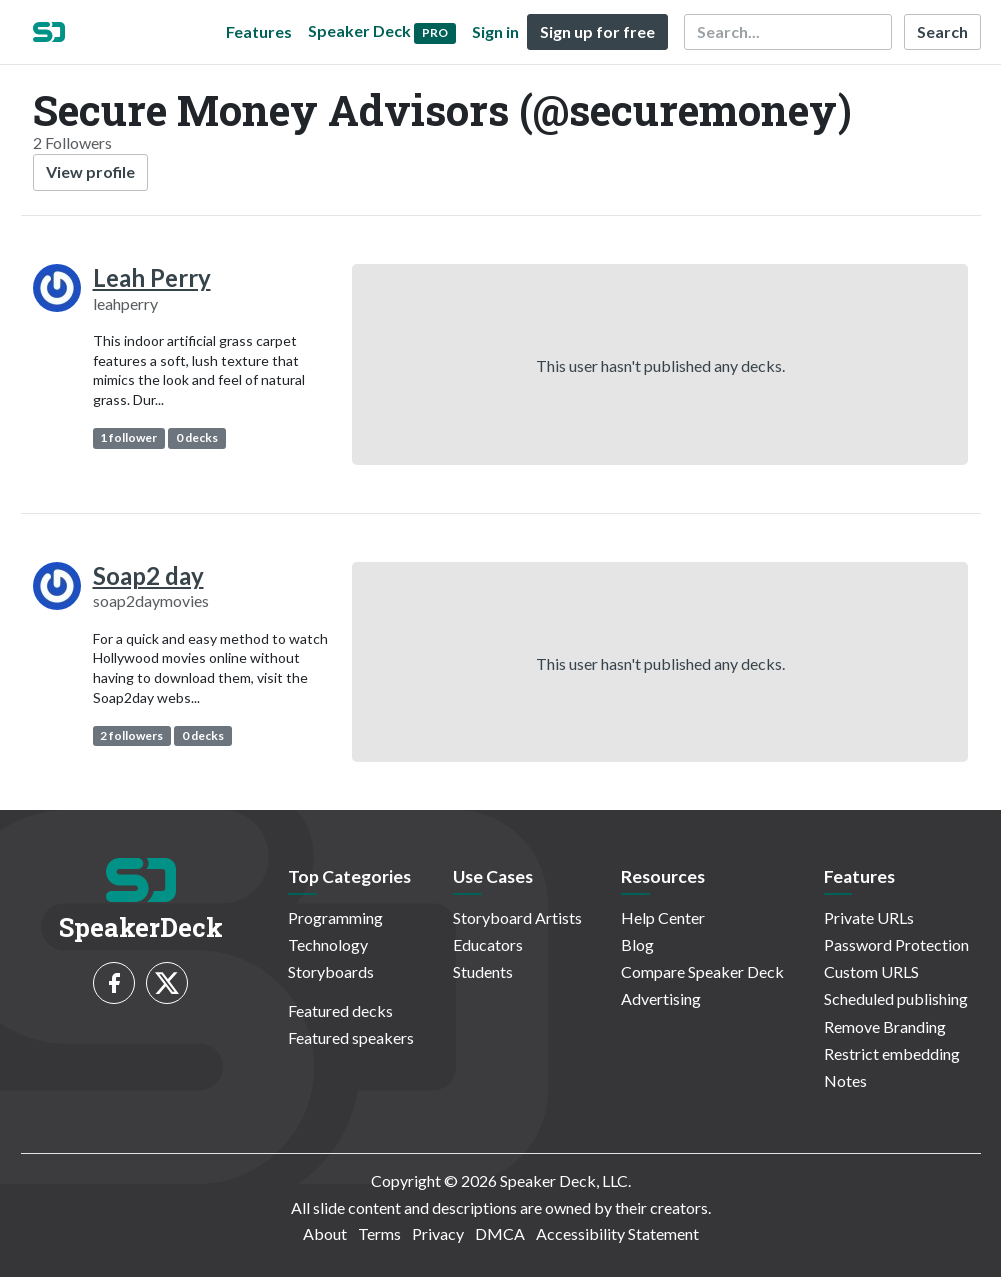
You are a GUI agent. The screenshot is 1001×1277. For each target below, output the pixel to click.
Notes (845, 1080)
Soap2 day (148, 575)
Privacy (438, 1233)
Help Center (663, 917)
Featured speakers (351, 1037)
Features (259, 31)
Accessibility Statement (617, 1233)
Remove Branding (885, 1026)
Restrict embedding (892, 1053)
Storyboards (331, 971)
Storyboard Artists (517, 917)
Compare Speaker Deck (702, 971)
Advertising (661, 998)
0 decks (197, 437)
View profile (90, 171)
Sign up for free (597, 31)
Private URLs (869, 917)
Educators (488, 944)
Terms (379, 1233)
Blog (637, 944)
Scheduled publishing (896, 998)
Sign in (495, 31)
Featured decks (340, 1010)
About (325, 1233)
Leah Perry (152, 277)
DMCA (500, 1233)
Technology (328, 944)
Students (483, 971)
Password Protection (896, 944)
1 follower (128, 437)
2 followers (131, 735)
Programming (335, 917)
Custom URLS (871, 971)
